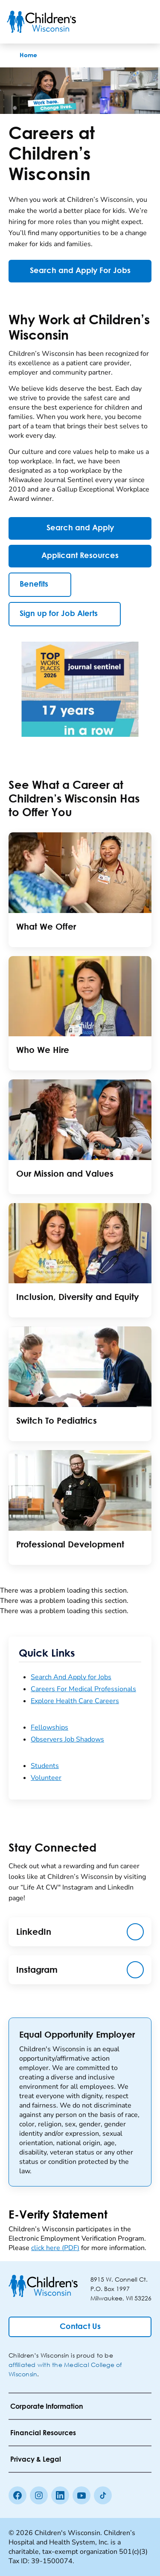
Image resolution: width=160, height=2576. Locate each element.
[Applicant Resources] (80, 556)
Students (45, 1766)
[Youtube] (81, 2495)
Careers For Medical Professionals (83, 1689)
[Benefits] (40, 585)
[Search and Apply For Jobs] (80, 271)
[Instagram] (39, 2495)
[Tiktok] (103, 2495)
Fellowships (49, 1727)
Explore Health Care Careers (75, 1701)
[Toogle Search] (121, 22)
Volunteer (46, 1777)
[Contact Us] (80, 2327)
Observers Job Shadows (67, 1739)
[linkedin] (60, 2495)
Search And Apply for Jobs (71, 1677)
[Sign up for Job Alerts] (65, 614)
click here (55, 2248)
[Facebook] (17, 2495)
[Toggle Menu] (143, 22)
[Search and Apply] (80, 528)
